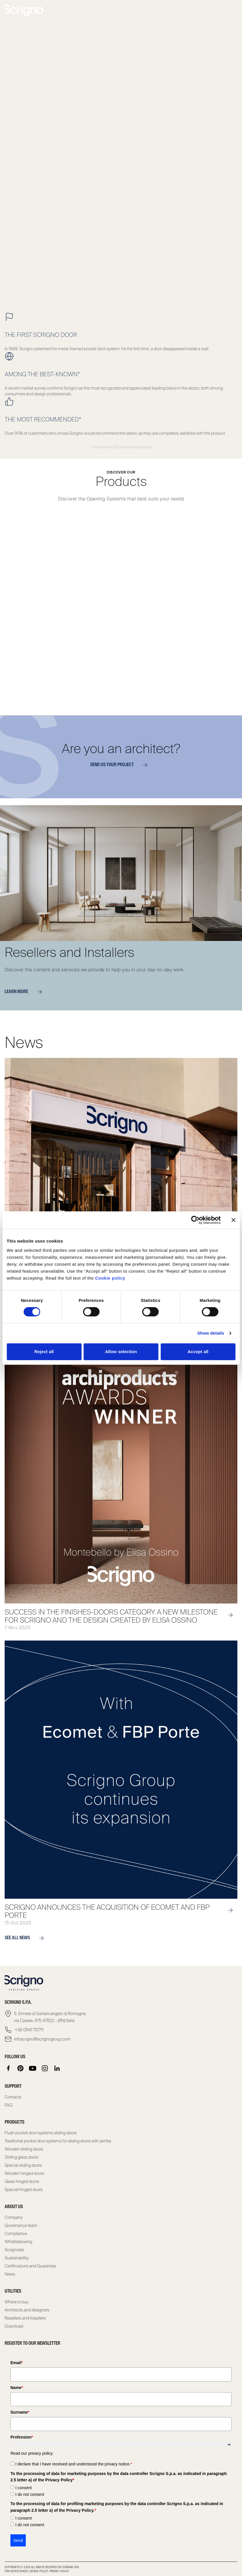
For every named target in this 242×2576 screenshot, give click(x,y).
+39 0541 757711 (28, 2029)
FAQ (8, 2105)
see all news (26, 1938)
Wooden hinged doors (24, 2173)
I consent (23, 2487)
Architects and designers (27, 2310)
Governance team (21, 2225)
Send (18, 2540)
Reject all (44, 1351)
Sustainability (17, 2258)
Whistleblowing (18, 2241)
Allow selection (121, 1351)
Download (14, 2326)
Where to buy (16, 2302)
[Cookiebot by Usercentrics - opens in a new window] (195, 1220)
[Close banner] (233, 1220)
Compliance (16, 2233)
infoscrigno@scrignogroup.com (42, 2039)
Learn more (26, 992)
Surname (19, 2412)
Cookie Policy (39, 2571)
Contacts (13, 2097)
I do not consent (29, 2494)
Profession (21, 2437)
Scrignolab (14, 2249)
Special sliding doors (23, 2165)
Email (16, 2362)
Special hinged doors (24, 2189)
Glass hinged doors (22, 2181)
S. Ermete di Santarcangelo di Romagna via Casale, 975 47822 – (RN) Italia (50, 2017)
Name (16, 2387)
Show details (210, 1333)
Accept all (198, 1351)
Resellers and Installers (25, 2318)
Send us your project (121, 765)
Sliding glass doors (21, 2157)
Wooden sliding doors (24, 2149)
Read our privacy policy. (31, 2453)
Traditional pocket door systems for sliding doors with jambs (58, 2141)
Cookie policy (110, 1278)
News (10, 2274)
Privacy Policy (59, 2571)
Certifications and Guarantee (30, 2266)
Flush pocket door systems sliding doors (41, 2132)
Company (14, 2217)
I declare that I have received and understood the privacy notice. (73, 2464)
